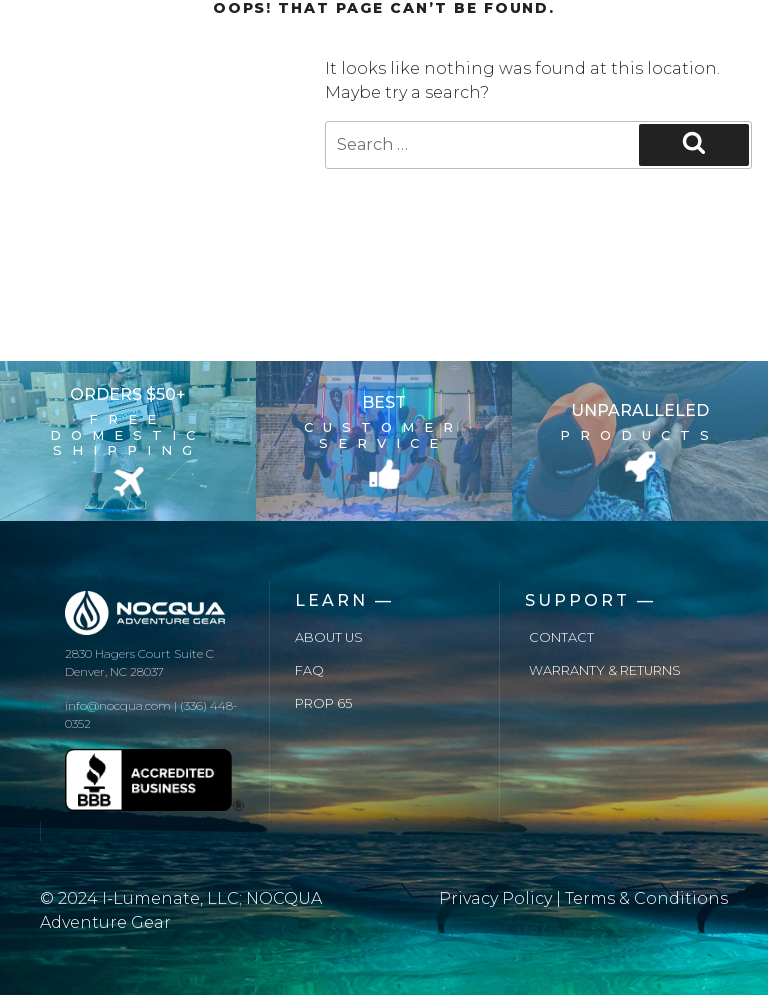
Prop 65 (323, 703)
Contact (561, 637)
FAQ (309, 670)
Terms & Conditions (646, 898)
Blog (243, 78)
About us (329, 637)
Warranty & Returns (605, 670)
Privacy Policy (495, 898)
